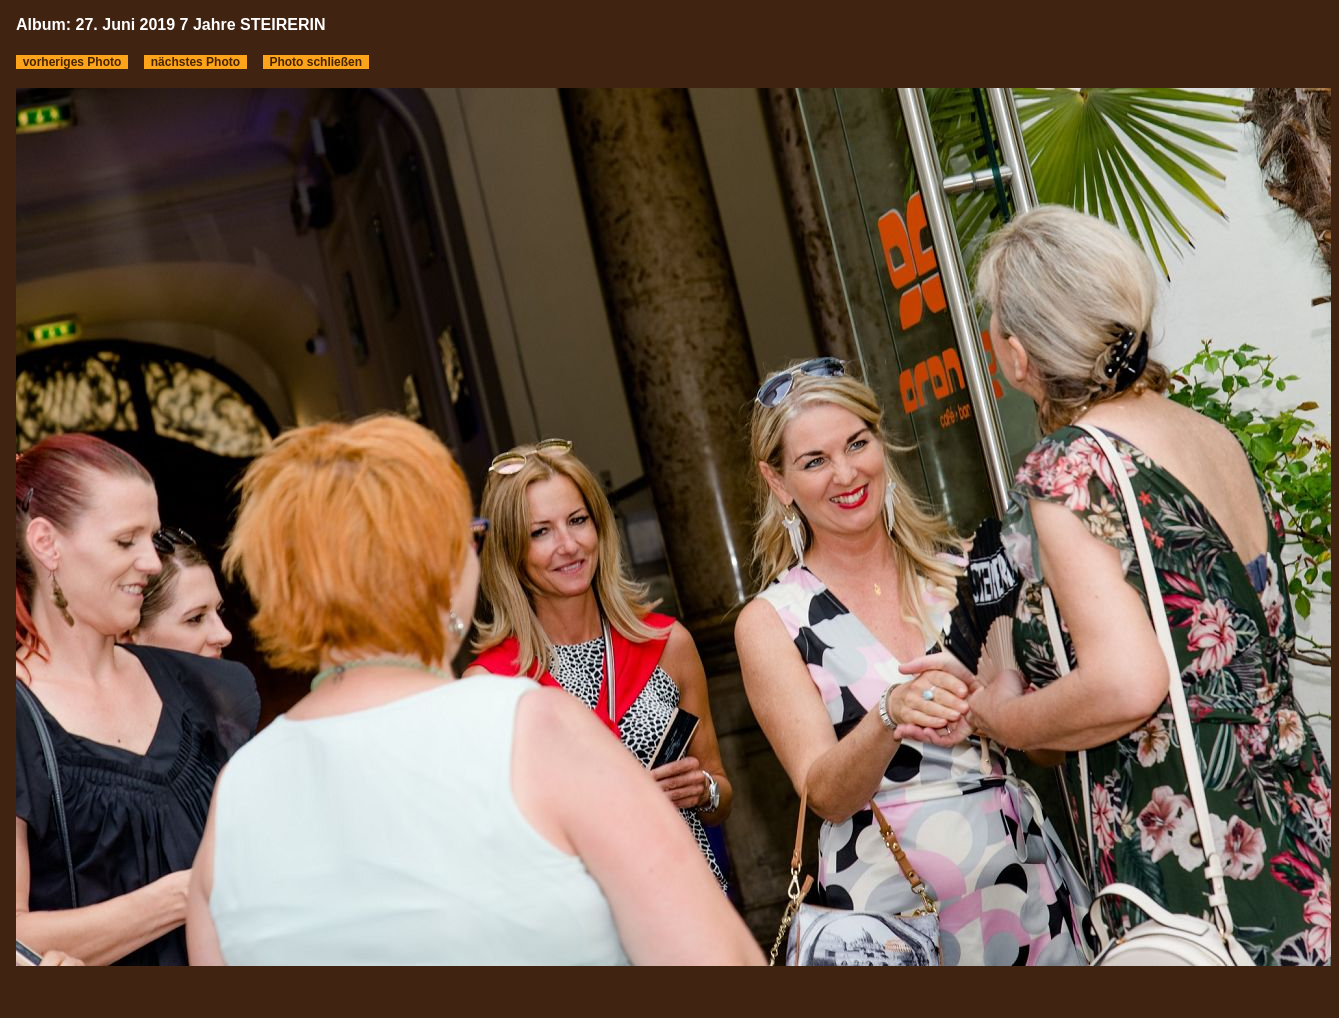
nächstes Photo (195, 62)
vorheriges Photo (72, 62)
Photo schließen (316, 62)
